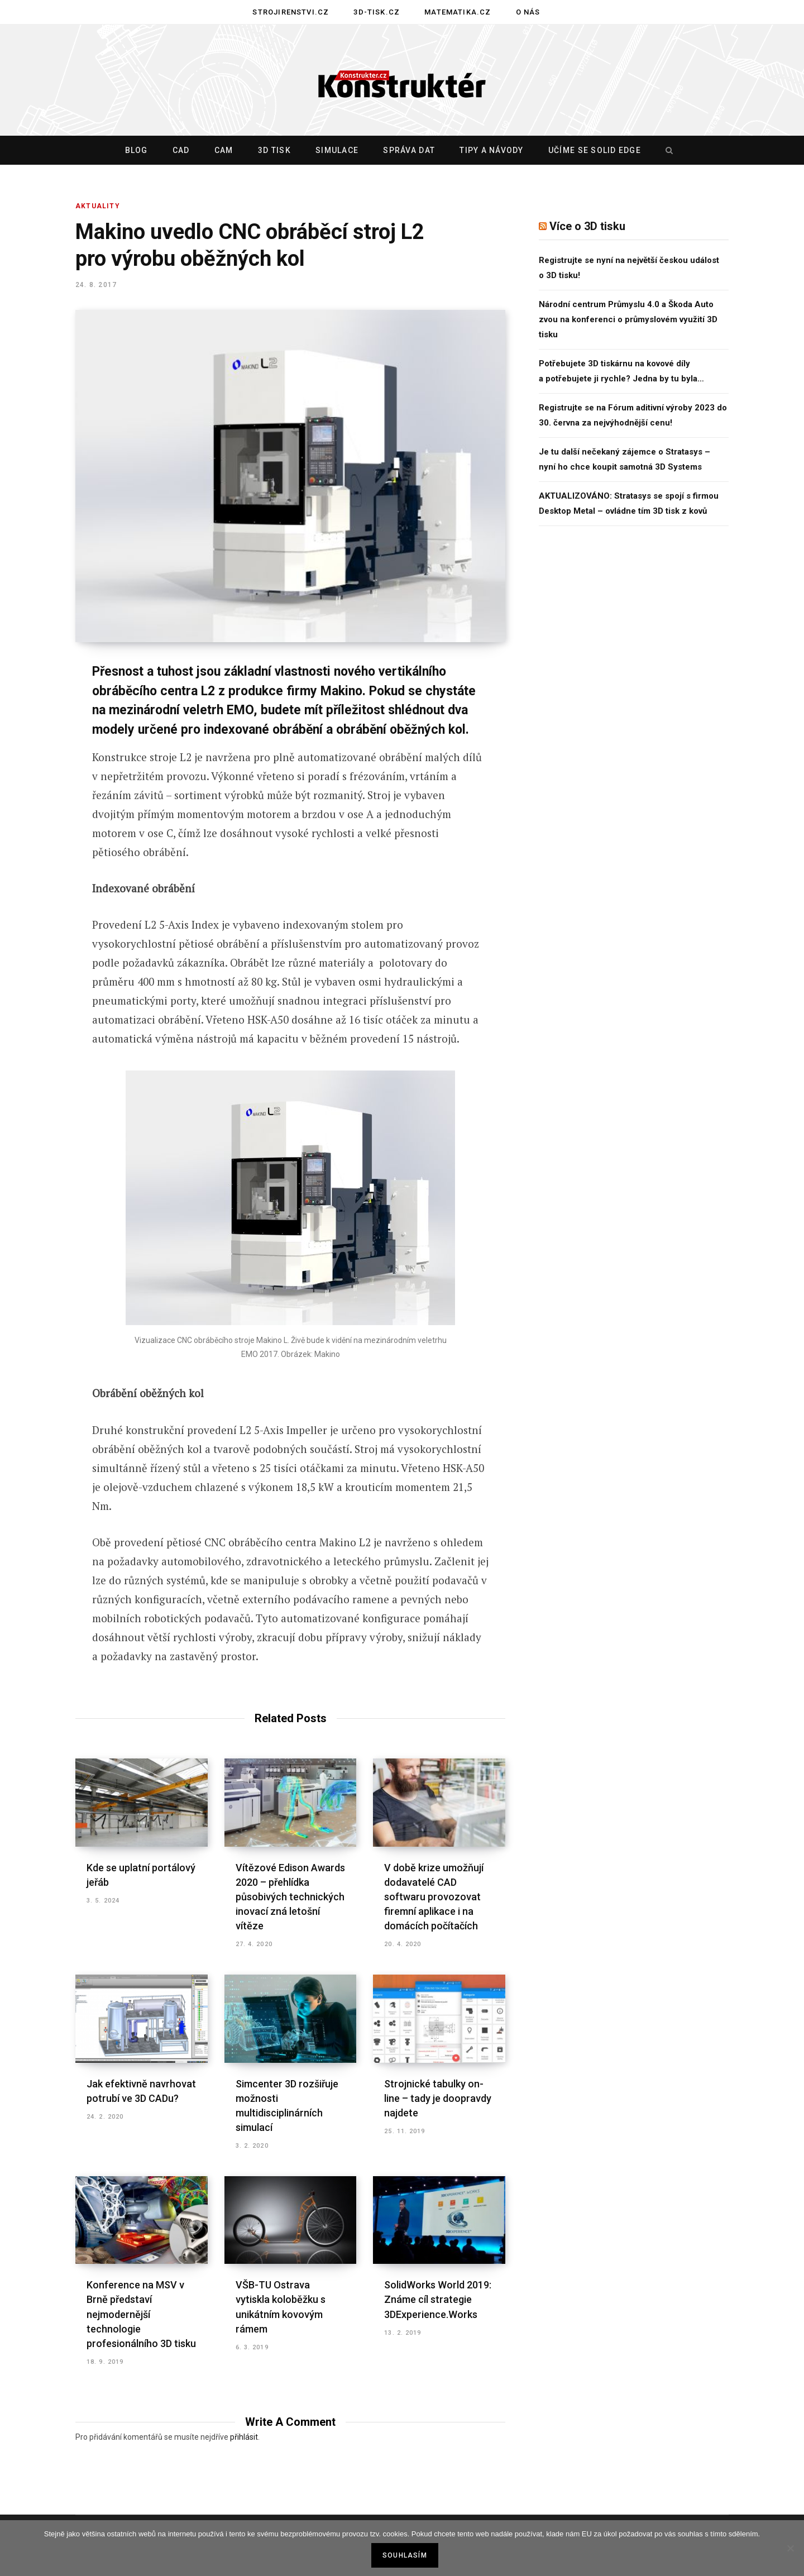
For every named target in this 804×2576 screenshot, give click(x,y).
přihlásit (244, 2436)
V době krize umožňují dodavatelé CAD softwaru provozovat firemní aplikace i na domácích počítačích (434, 1897)
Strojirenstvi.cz (290, 12)
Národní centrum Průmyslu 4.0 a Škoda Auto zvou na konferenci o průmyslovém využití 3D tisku (628, 319)
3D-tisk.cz (376, 12)
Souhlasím (404, 2555)
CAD (181, 150)
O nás (528, 12)
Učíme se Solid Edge (594, 150)
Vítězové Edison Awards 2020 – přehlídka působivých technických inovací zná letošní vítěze (290, 1897)
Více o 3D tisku (587, 226)
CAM (223, 150)
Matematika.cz (457, 12)
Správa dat (409, 150)
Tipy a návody (491, 150)
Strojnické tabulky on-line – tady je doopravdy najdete (437, 2098)
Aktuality (97, 206)
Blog (136, 150)
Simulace (336, 150)
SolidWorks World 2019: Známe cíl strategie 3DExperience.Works (437, 2299)
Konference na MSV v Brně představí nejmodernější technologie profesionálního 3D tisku (141, 2314)
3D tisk (274, 150)
